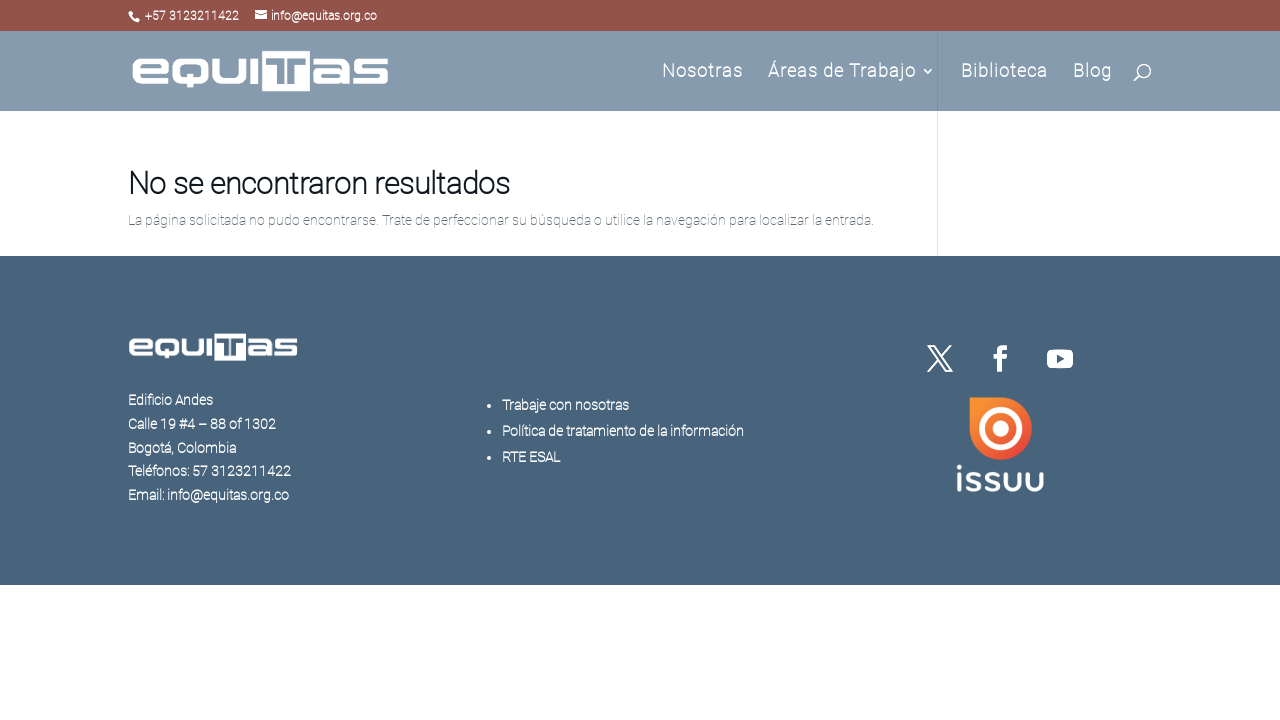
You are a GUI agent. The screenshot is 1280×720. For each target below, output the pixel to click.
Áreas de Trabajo (842, 72)
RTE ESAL (531, 457)
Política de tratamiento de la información (623, 431)
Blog (1092, 72)
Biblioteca (1004, 72)
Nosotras (702, 72)
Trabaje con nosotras (565, 405)
